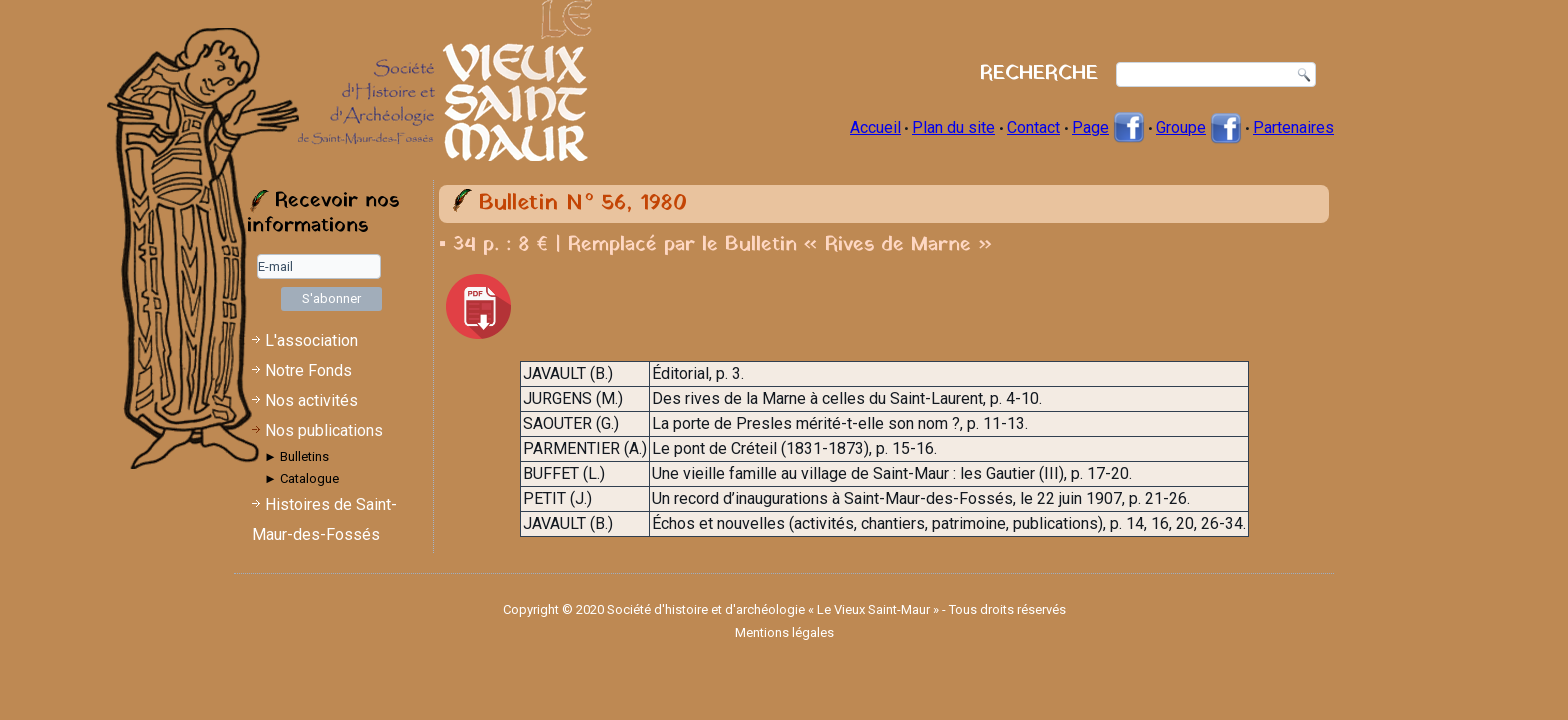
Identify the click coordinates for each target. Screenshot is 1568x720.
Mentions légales (784, 632)
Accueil (875, 127)
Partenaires (1293, 127)
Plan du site (953, 127)
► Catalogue (301, 478)
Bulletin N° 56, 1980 (582, 203)
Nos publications (324, 430)
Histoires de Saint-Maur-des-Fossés (324, 519)
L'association (311, 340)
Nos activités (311, 400)
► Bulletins (296, 456)
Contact (1033, 127)
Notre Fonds (308, 370)
